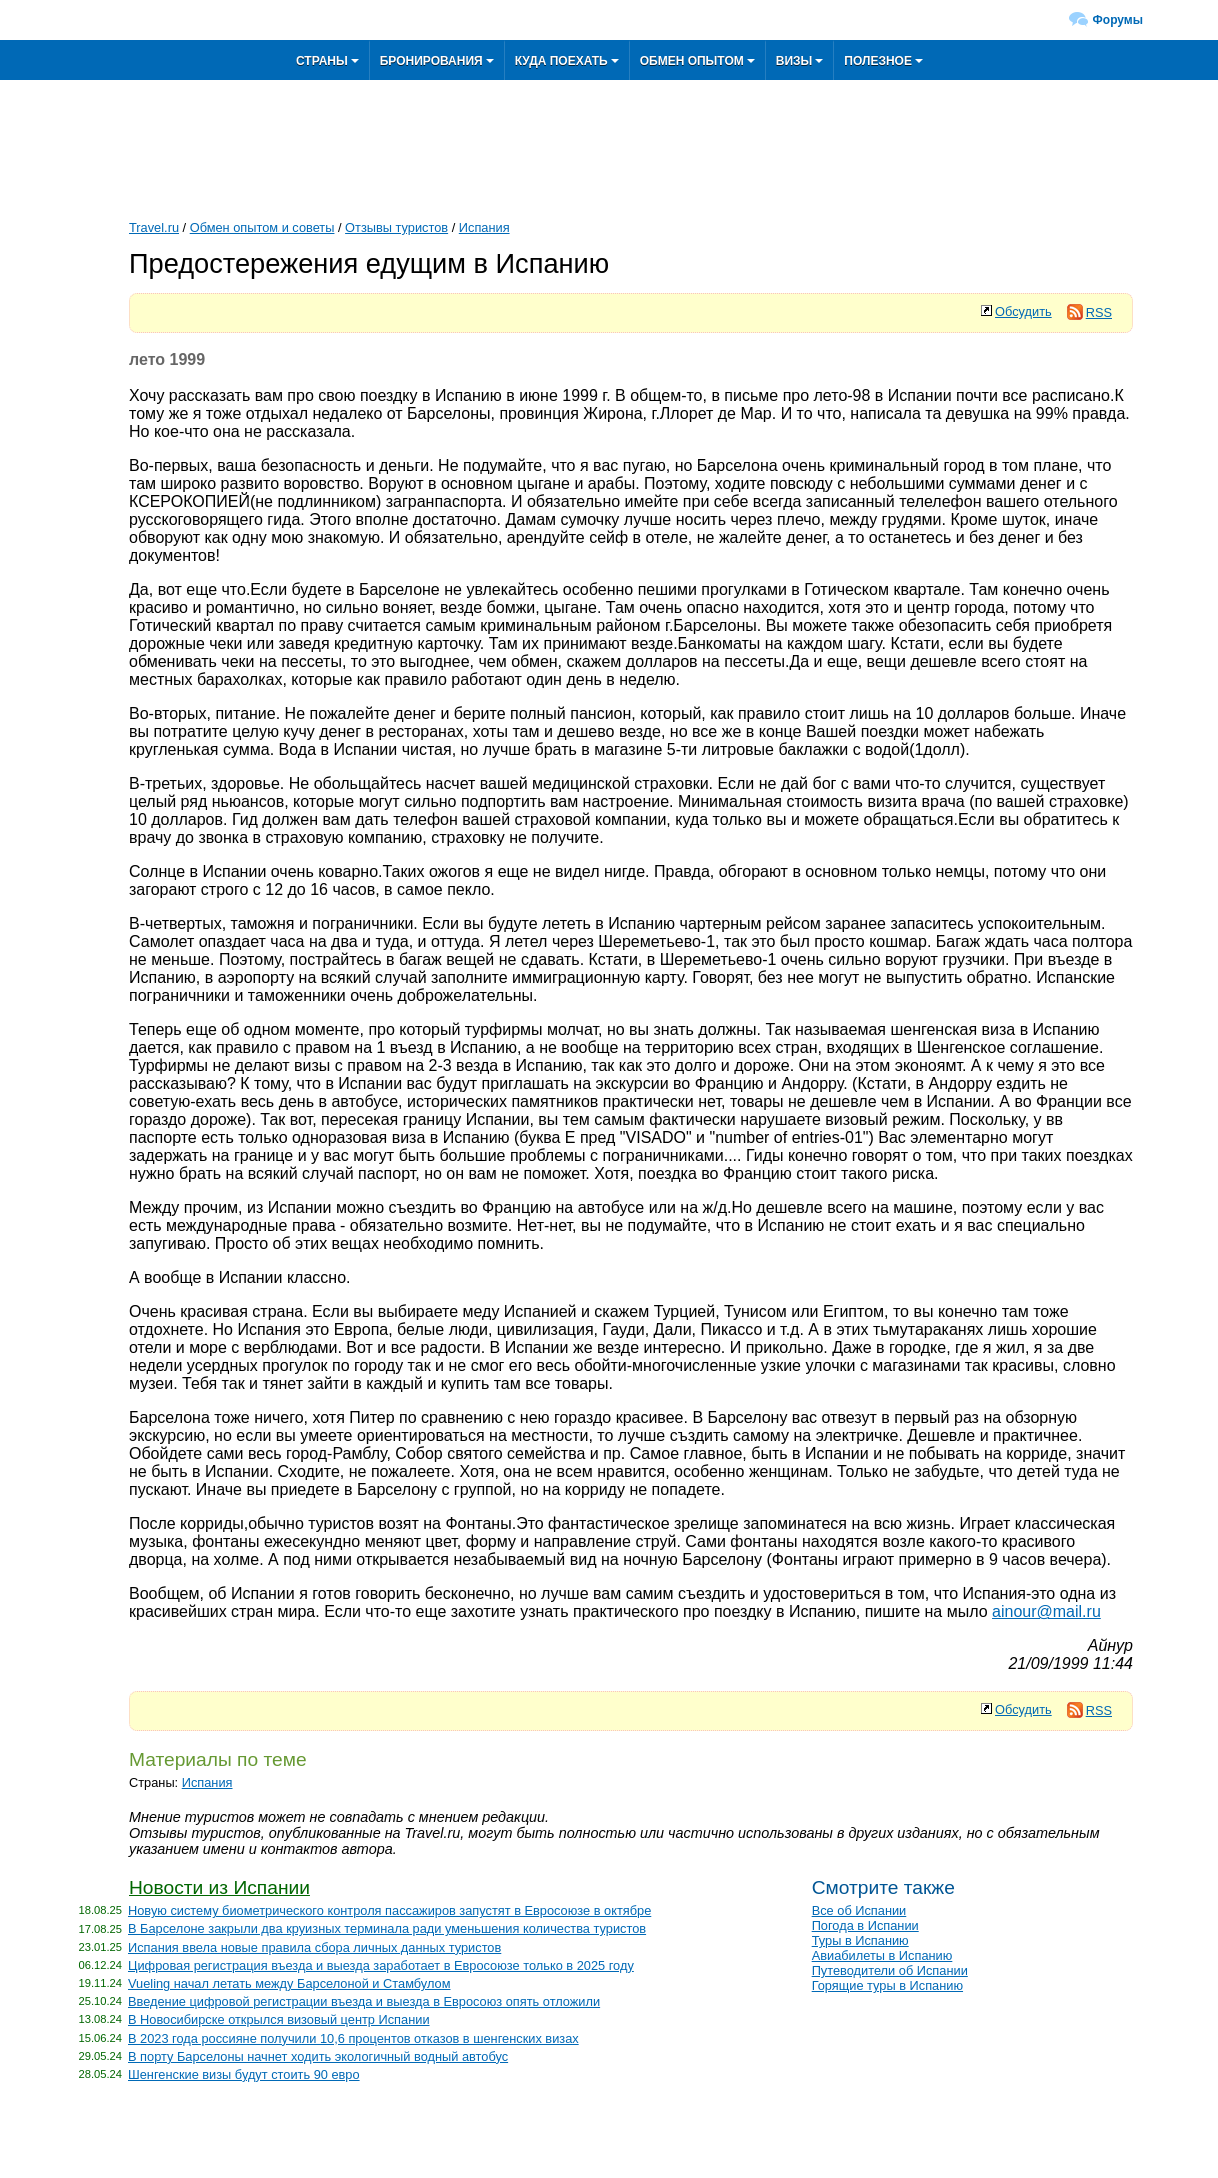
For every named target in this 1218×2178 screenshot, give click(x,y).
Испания (484, 227)
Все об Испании (859, 1910)
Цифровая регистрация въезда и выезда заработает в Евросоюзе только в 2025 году (381, 1965)
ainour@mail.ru (1046, 1611)
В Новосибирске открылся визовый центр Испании (279, 2019)
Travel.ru (154, 227)
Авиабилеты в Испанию (882, 1955)
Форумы (1118, 20)
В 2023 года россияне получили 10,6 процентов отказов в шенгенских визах (353, 2038)
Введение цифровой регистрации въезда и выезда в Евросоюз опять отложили (364, 2001)
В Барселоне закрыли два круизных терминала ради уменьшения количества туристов (387, 1928)
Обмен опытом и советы (262, 227)
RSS (1089, 312)
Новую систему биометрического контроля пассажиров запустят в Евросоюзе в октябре (389, 1910)
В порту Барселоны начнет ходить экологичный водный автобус (318, 2056)
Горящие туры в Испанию (887, 1985)
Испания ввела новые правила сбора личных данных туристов (314, 1947)
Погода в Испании (865, 1925)
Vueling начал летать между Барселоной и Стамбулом (289, 1983)
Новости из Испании (219, 1887)
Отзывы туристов (396, 227)
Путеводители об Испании (890, 1970)
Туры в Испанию (860, 1940)
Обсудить (1023, 311)
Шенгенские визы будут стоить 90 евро (244, 2074)
